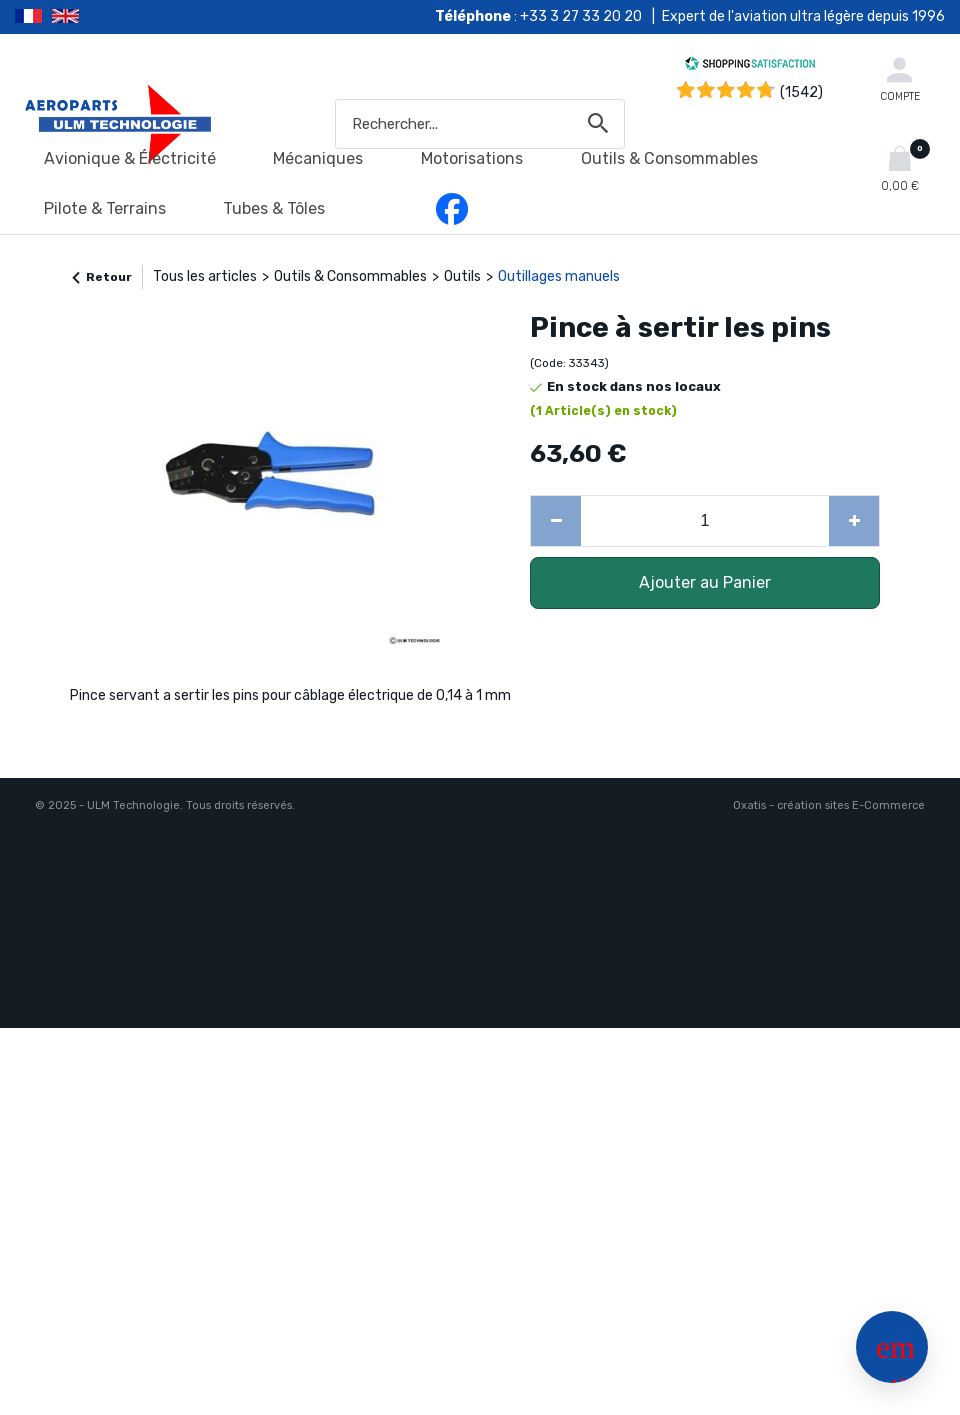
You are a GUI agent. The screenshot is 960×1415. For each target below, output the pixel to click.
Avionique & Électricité (130, 158)
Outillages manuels (559, 276)
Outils (462, 276)
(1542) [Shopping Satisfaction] (801, 92)
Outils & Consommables (669, 158)
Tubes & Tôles (274, 208)
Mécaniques (318, 158)
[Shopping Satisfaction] (750, 66)
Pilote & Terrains (105, 208)
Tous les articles (205, 276)
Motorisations (472, 158)
